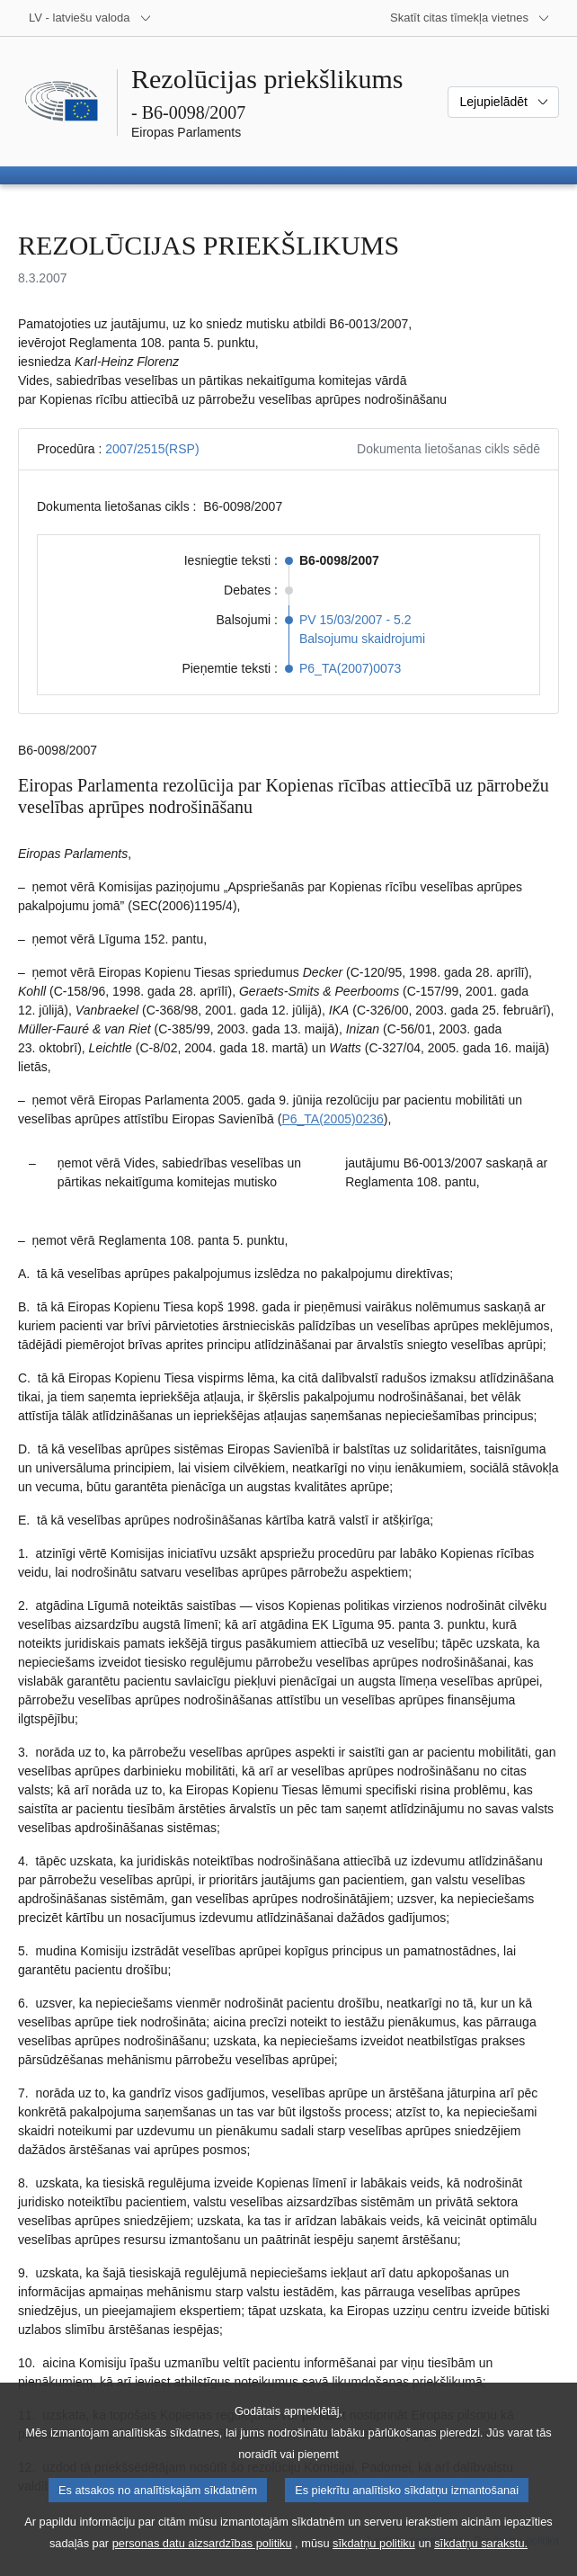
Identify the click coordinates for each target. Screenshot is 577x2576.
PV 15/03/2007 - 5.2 (355, 620)
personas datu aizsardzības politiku (202, 2563)
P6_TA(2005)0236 (332, 1119)
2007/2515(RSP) (152, 449)
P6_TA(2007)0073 (350, 668)
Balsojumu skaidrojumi (362, 638)
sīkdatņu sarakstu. (481, 2563)
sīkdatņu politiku (374, 2563)
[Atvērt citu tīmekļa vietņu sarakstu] (470, 18)
